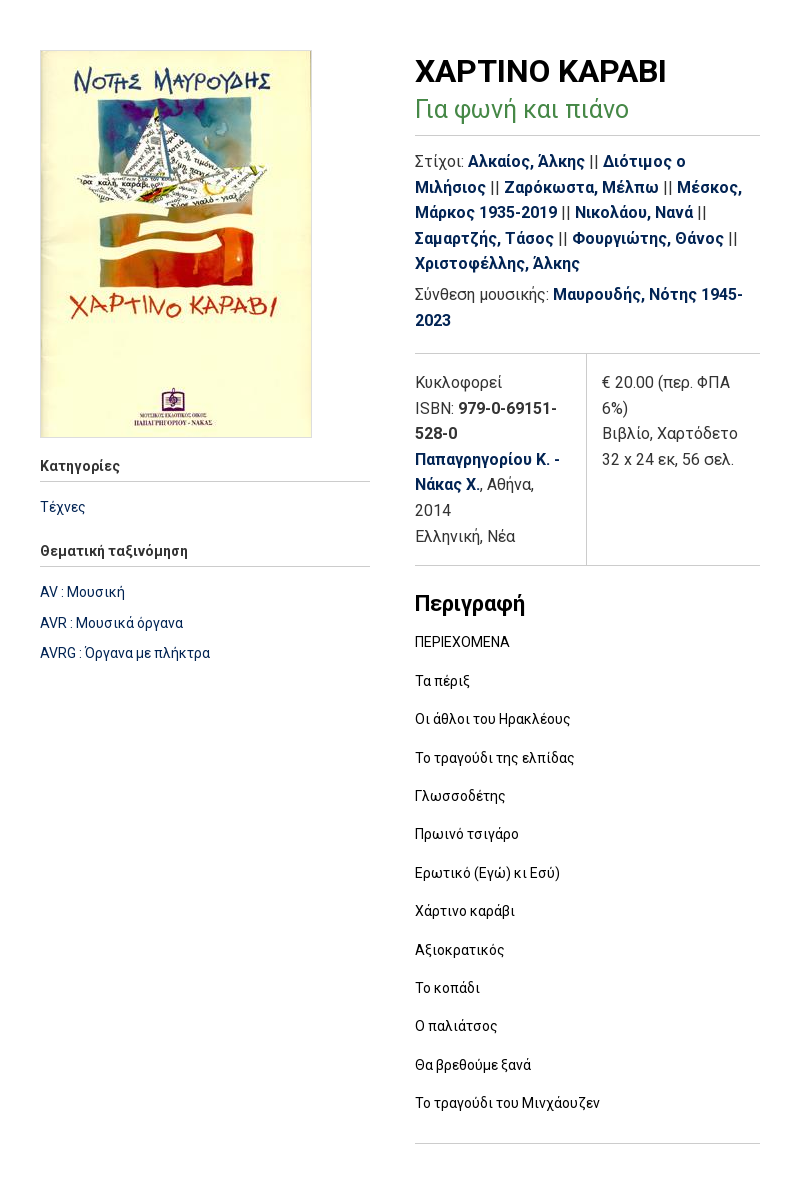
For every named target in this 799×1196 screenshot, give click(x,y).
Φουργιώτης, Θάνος (648, 238)
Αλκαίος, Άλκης (526, 161)
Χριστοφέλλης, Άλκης (497, 263)
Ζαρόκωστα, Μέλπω (581, 187)
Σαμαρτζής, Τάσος (484, 238)
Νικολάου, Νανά (634, 212)
